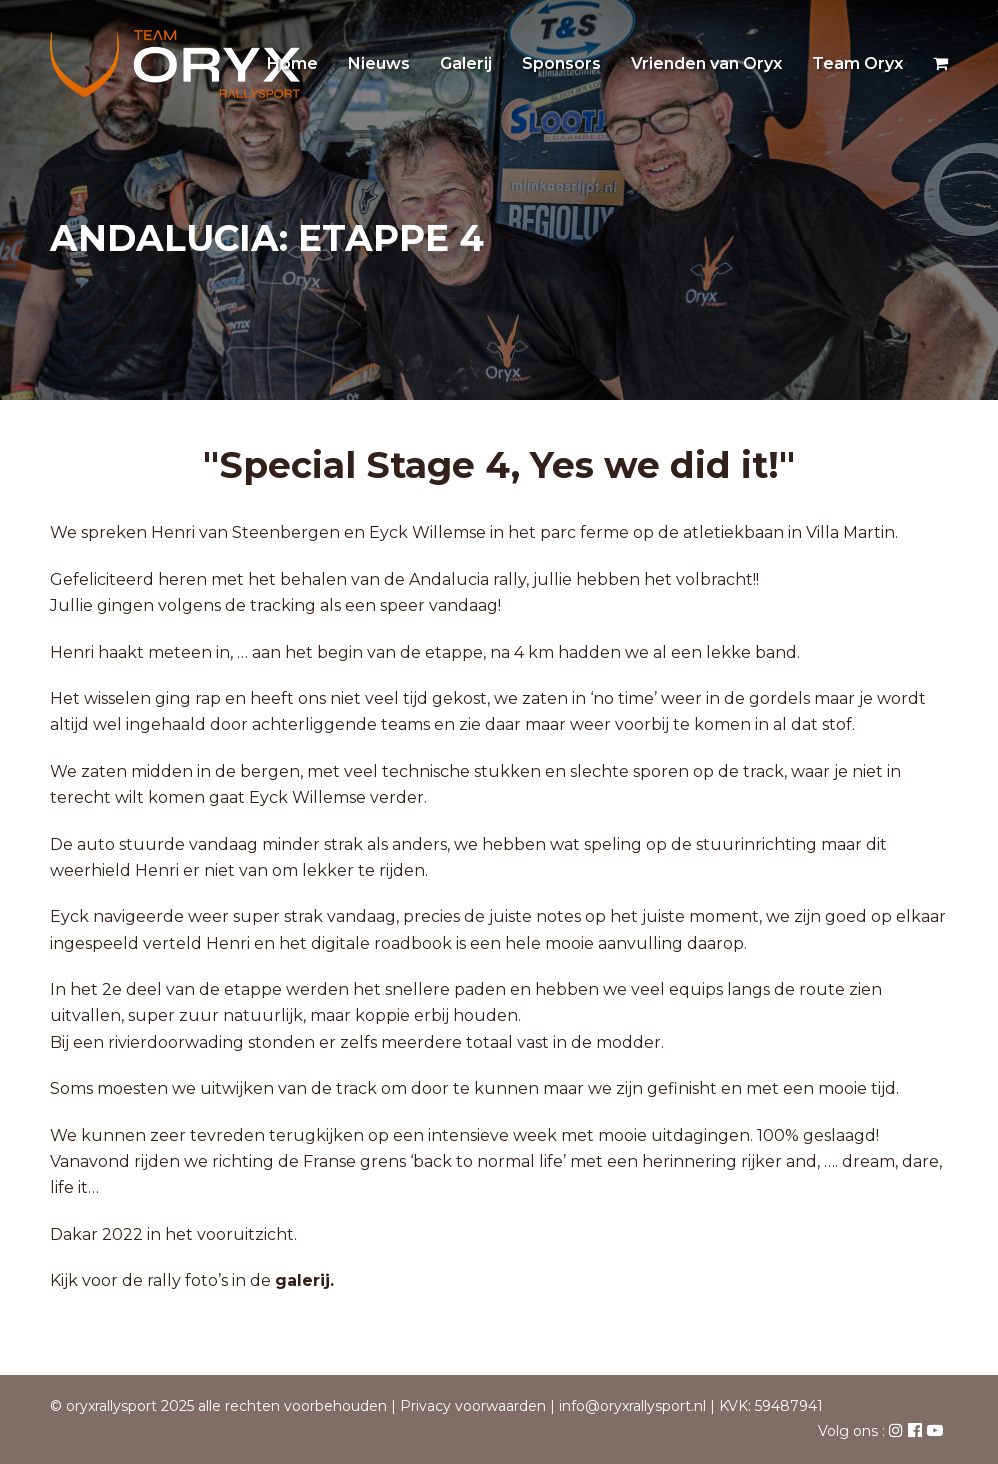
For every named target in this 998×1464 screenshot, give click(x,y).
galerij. (304, 1280)
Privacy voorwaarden (473, 1406)
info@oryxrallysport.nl (632, 1406)
